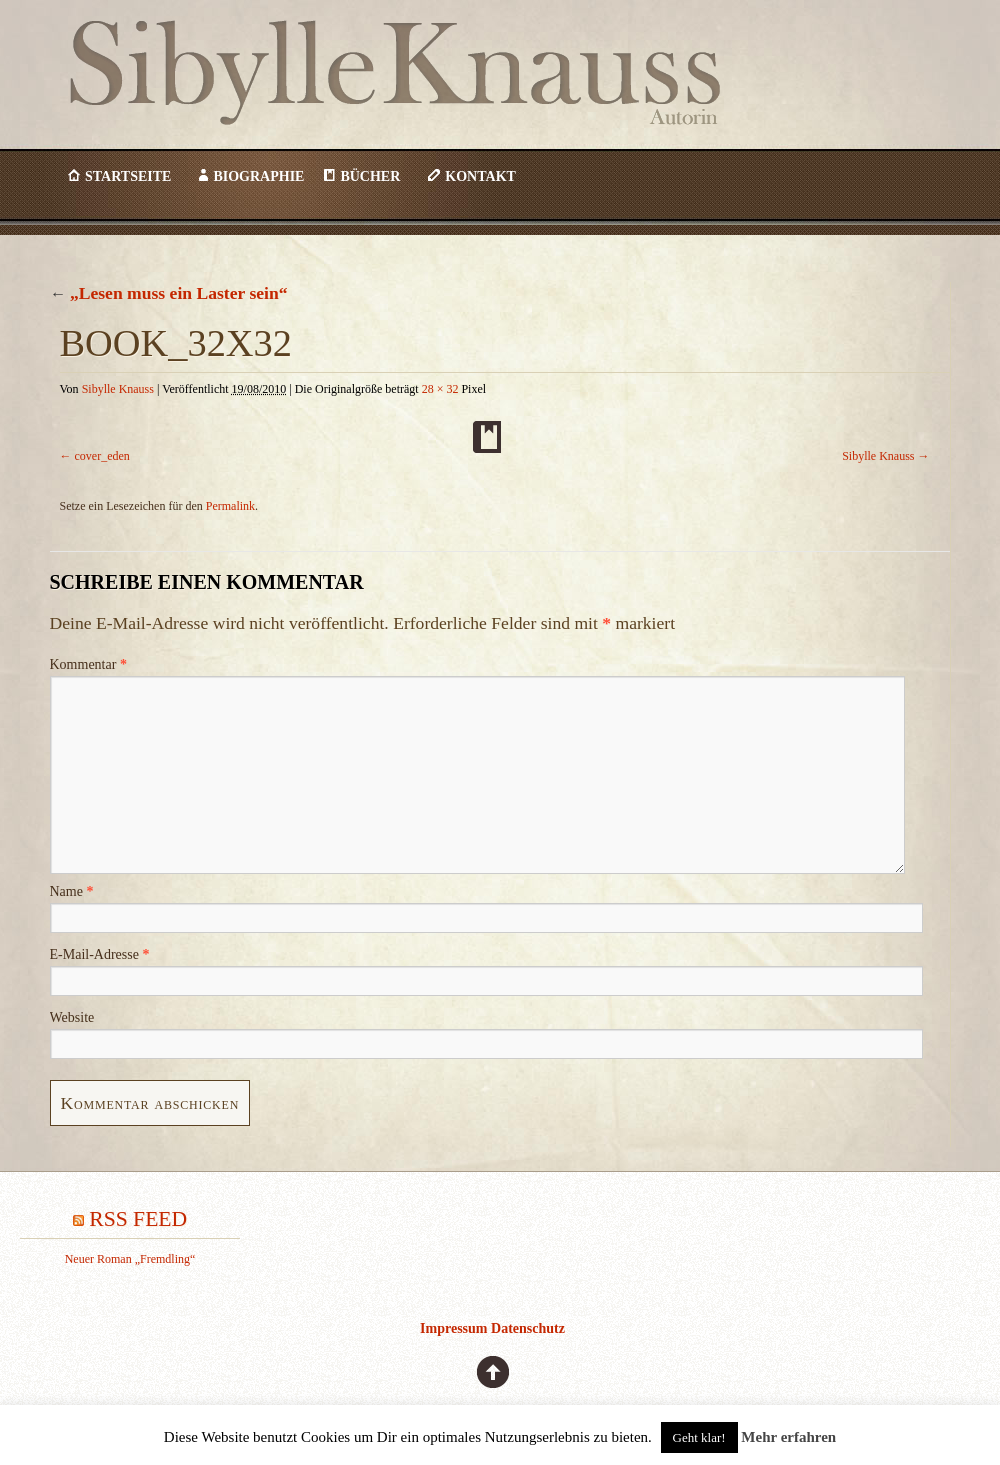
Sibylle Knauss (451, 108)
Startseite (128, 176)
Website (72, 1017)
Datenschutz (528, 1328)
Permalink (230, 506)
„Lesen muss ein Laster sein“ (169, 293)
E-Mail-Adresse (100, 954)
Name (72, 891)
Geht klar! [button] (699, 1437)
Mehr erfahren (788, 1437)
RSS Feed (138, 1219)
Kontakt (480, 176)
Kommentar (88, 664)
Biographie (258, 176)
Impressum (453, 1328)
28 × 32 (440, 389)
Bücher (370, 176)
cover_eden (102, 456)
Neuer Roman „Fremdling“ (130, 1259)
